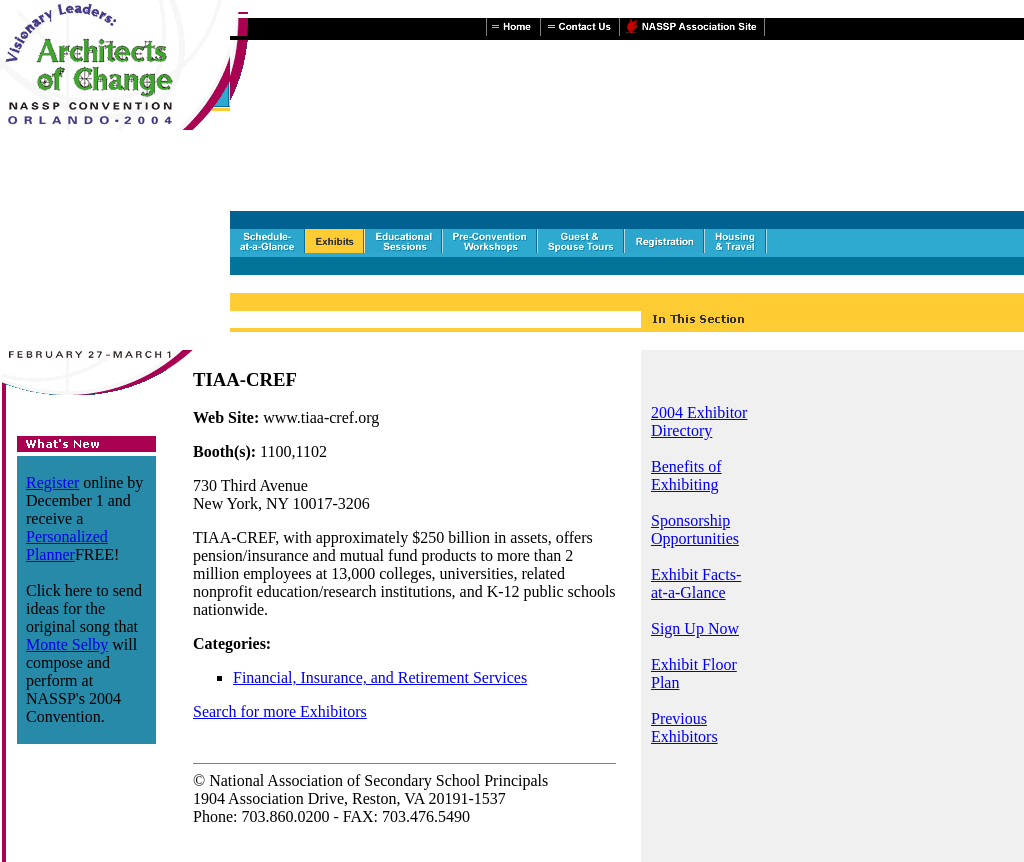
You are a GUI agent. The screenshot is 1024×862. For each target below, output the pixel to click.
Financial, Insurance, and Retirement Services (380, 677)
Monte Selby (67, 644)
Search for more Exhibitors (280, 711)
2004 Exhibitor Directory (699, 421)
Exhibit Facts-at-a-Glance (696, 583)
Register (52, 482)
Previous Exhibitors (684, 727)
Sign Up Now (695, 628)
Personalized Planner (67, 545)
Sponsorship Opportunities (695, 529)
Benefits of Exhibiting (686, 475)
